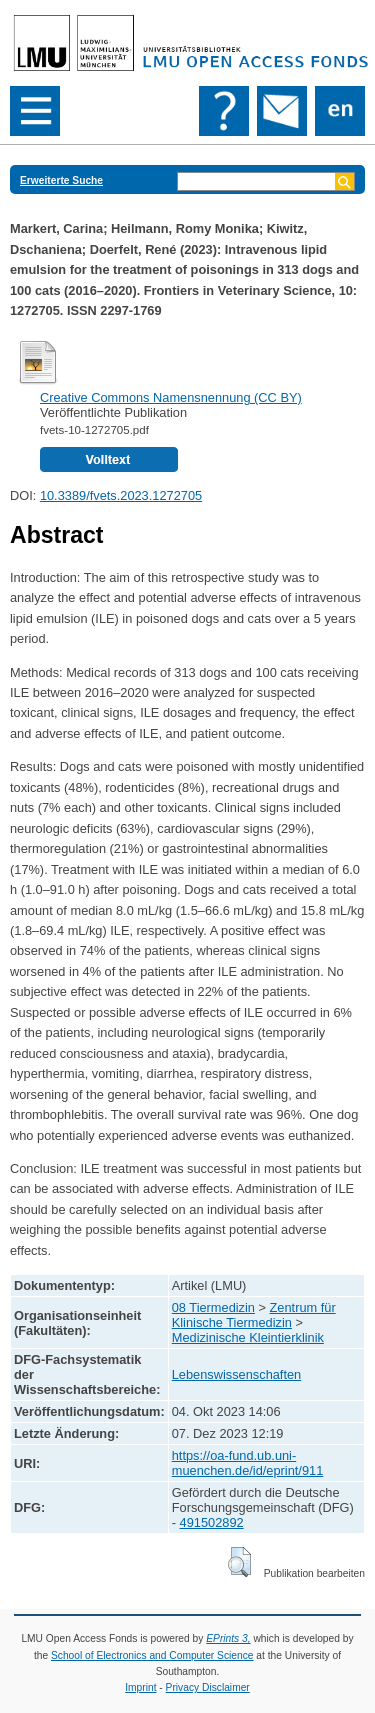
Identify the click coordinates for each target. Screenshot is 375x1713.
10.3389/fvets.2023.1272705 (121, 495)
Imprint (140, 1687)
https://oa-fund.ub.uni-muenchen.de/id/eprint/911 (248, 1463)
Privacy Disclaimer (208, 1687)
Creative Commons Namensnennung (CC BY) (171, 397)
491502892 (212, 1522)
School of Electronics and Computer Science (152, 1655)
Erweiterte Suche (61, 180)
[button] (239, 1562)
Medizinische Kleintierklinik (248, 1337)
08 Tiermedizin (213, 1307)
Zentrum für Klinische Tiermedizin (254, 1315)
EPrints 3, (228, 1638)
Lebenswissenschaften (236, 1374)
